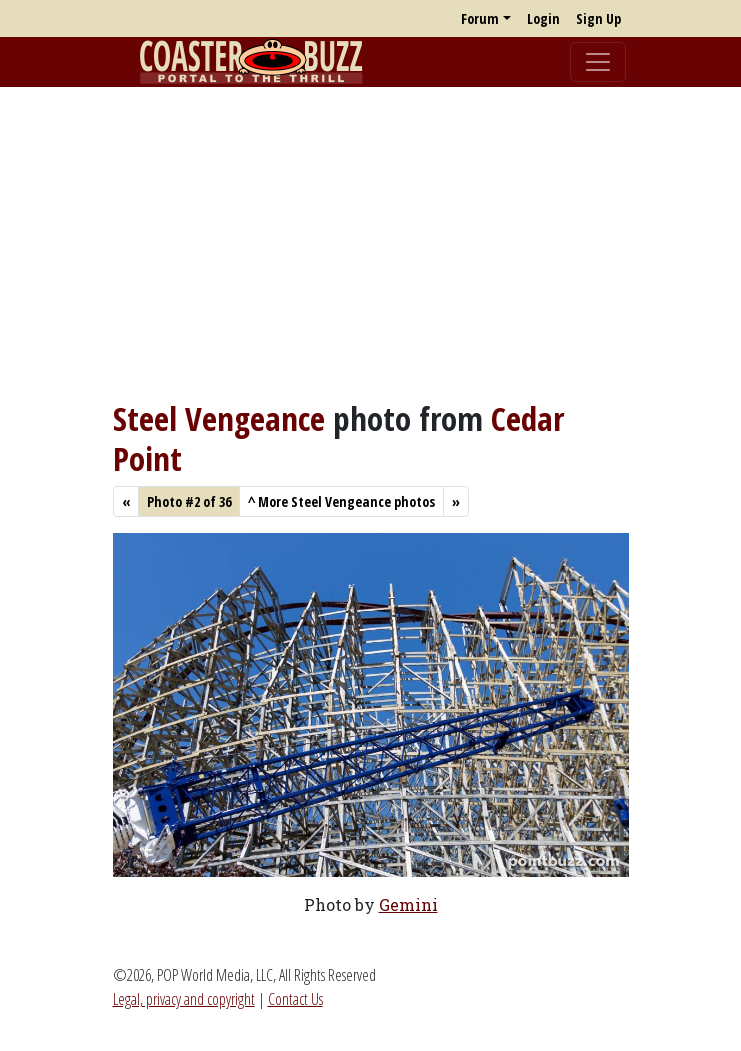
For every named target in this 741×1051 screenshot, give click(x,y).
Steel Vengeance (219, 418)
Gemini (408, 904)
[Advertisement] (370, 243)
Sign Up (598, 18)
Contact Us (295, 999)
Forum (480, 18)
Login (543, 18)
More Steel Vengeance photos (341, 501)
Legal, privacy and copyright (184, 999)
